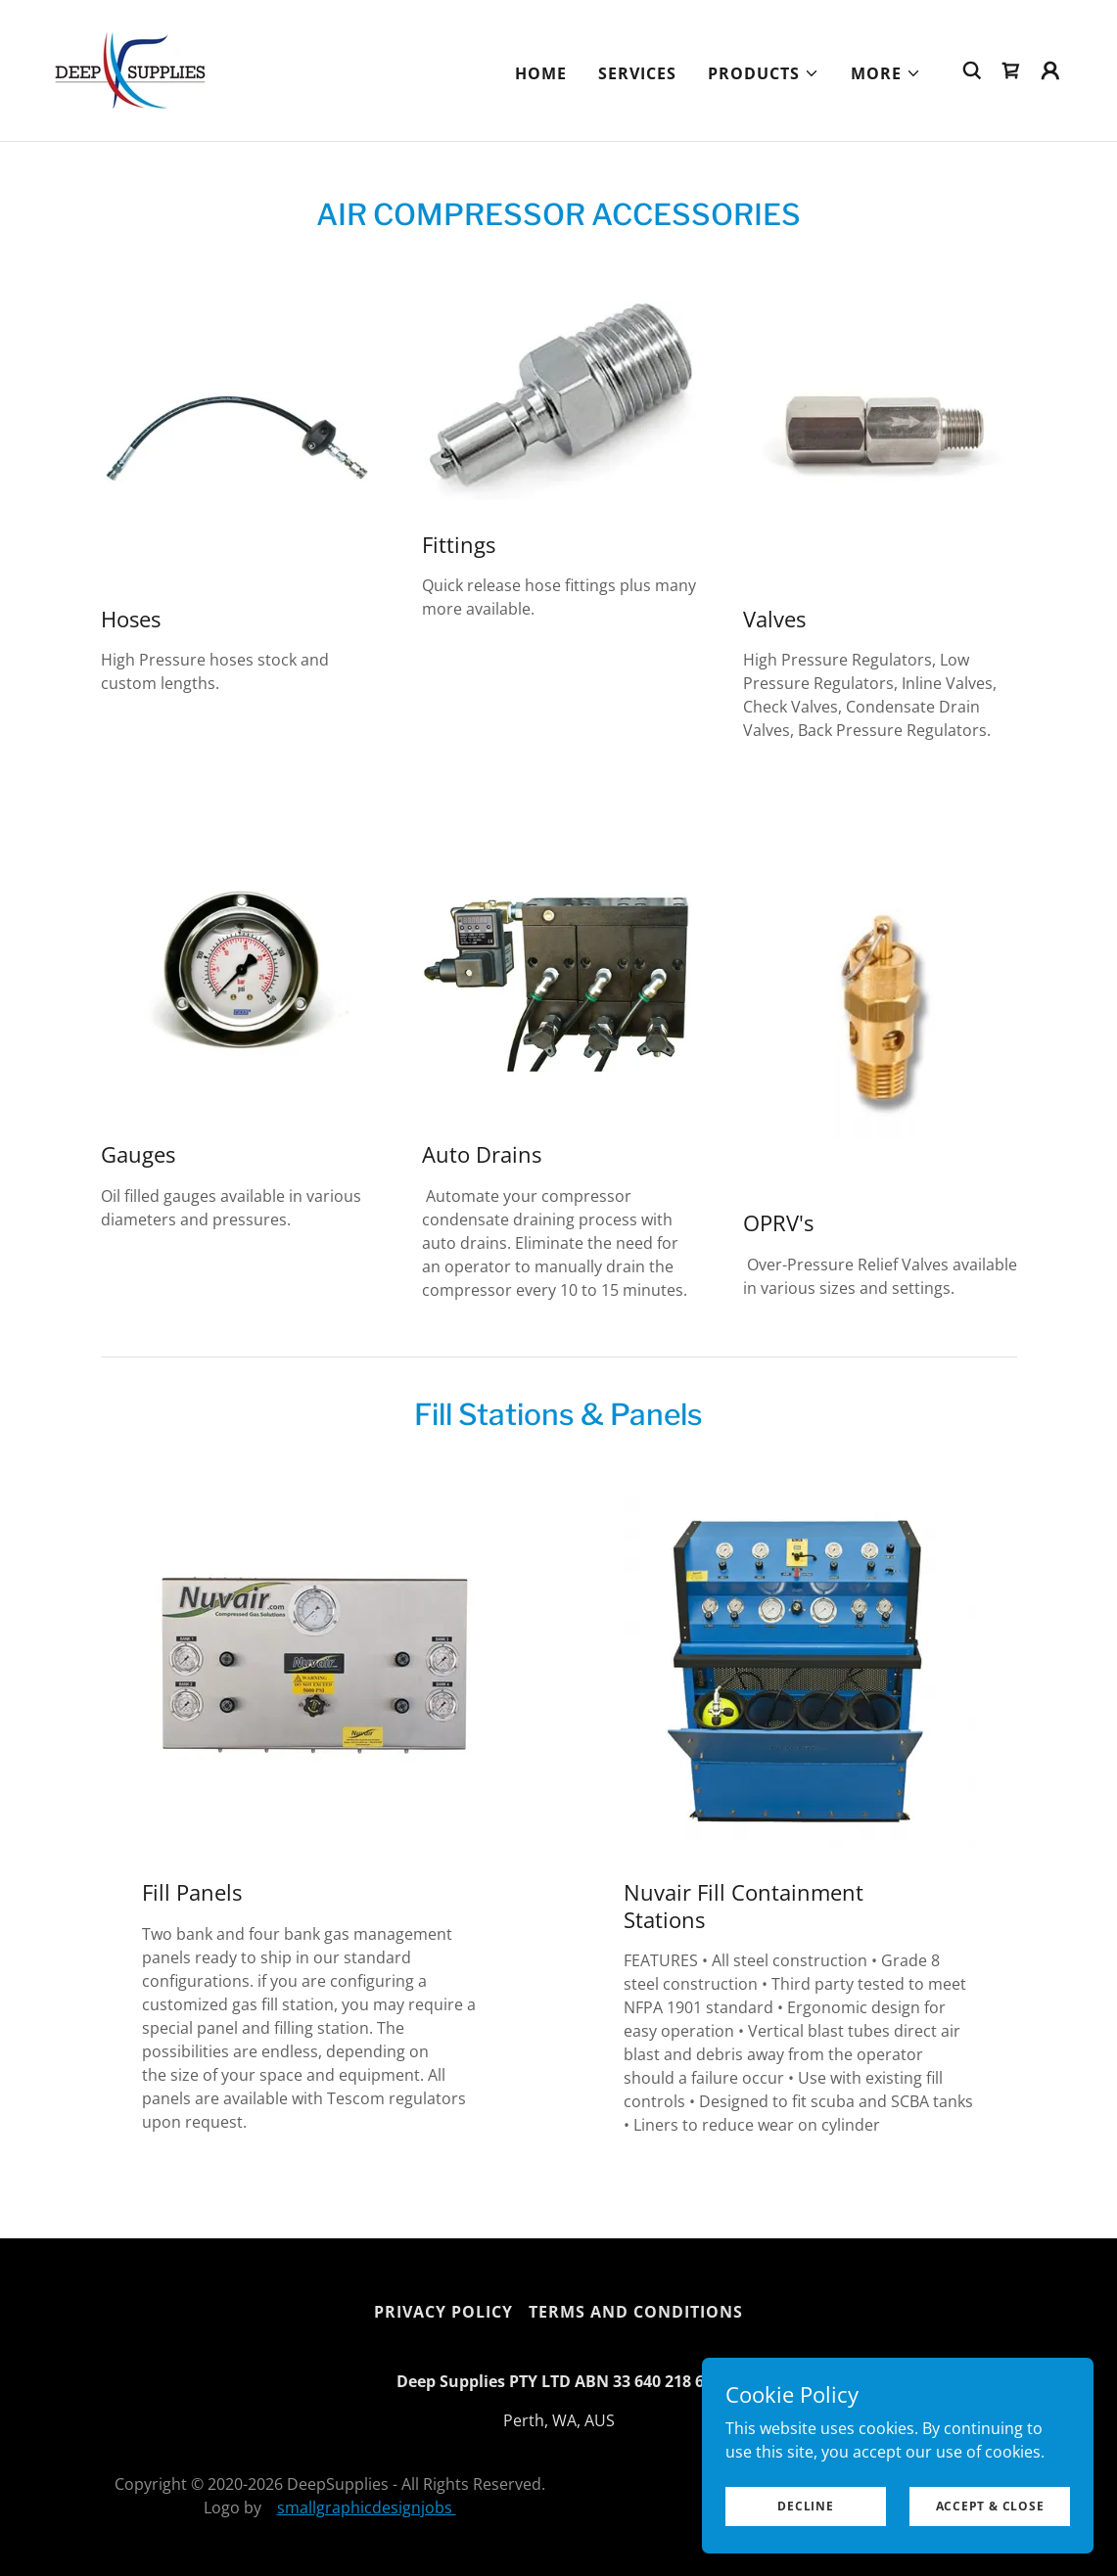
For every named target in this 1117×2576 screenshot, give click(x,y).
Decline (805, 2506)
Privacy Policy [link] (443, 2312)
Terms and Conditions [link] (636, 2312)
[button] (763, 73)
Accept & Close (990, 2506)
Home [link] (541, 73)
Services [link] (637, 73)
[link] (130, 68)
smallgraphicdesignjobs (366, 2507)
